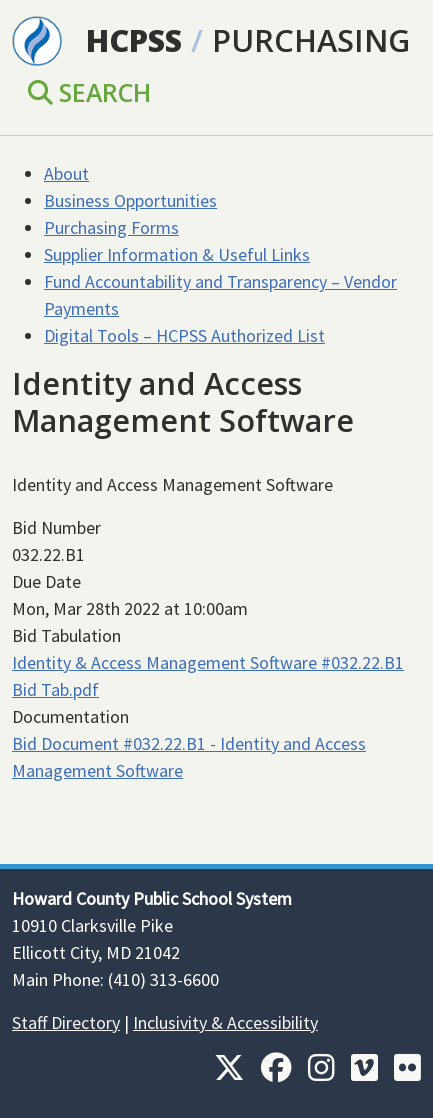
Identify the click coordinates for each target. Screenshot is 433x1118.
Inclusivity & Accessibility (225, 1022)
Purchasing (311, 40)
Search (89, 92)
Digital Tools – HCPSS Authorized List (184, 335)
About (66, 173)
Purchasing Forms (111, 227)
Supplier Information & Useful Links (177, 254)
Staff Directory (66, 1022)
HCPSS (134, 40)
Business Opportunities (130, 200)
